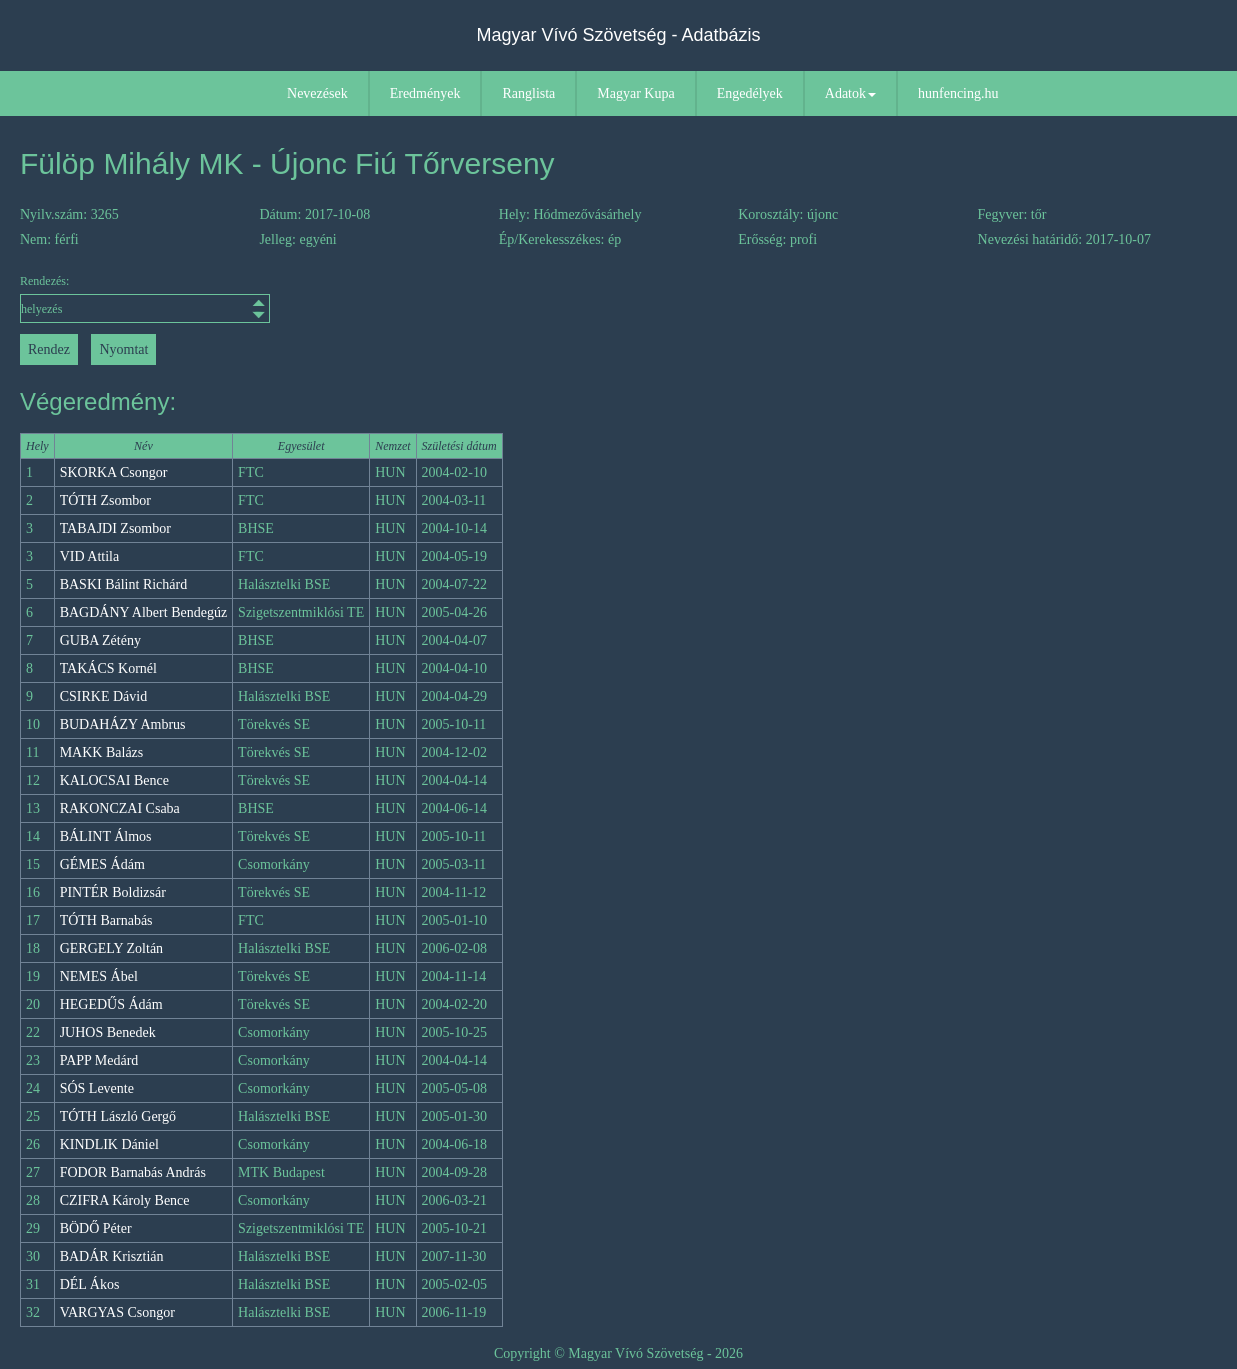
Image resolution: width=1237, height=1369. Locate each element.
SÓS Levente (97, 1088)
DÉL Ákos (90, 1284)
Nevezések (317, 93)
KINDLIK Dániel (109, 1144)
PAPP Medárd (99, 1060)
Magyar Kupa (635, 93)
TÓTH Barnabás (106, 920)
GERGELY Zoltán (111, 948)
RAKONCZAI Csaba (120, 808)
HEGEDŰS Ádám (111, 1004)
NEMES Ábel (99, 976)
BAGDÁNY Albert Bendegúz (143, 612)
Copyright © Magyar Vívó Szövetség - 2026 (618, 1353)
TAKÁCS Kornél (108, 668)
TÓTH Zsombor (105, 500)
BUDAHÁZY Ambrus (123, 724)
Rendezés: (145, 298)
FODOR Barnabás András (133, 1172)
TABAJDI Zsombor (115, 528)
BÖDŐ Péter (96, 1228)
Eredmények (425, 93)
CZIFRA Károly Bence (125, 1200)
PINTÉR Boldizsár (113, 892)
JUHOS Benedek (108, 1032)
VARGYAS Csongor (117, 1312)
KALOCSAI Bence (114, 780)
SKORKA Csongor (114, 472)
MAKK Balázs (102, 752)
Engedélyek (750, 93)
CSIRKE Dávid (104, 696)
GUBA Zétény (100, 640)
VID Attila (90, 556)
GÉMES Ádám (102, 864)
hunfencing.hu (958, 93)
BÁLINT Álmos (106, 836)
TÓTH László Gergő (118, 1116)
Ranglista (528, 93)
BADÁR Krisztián (112, 1256)
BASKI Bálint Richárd (124, 584)
